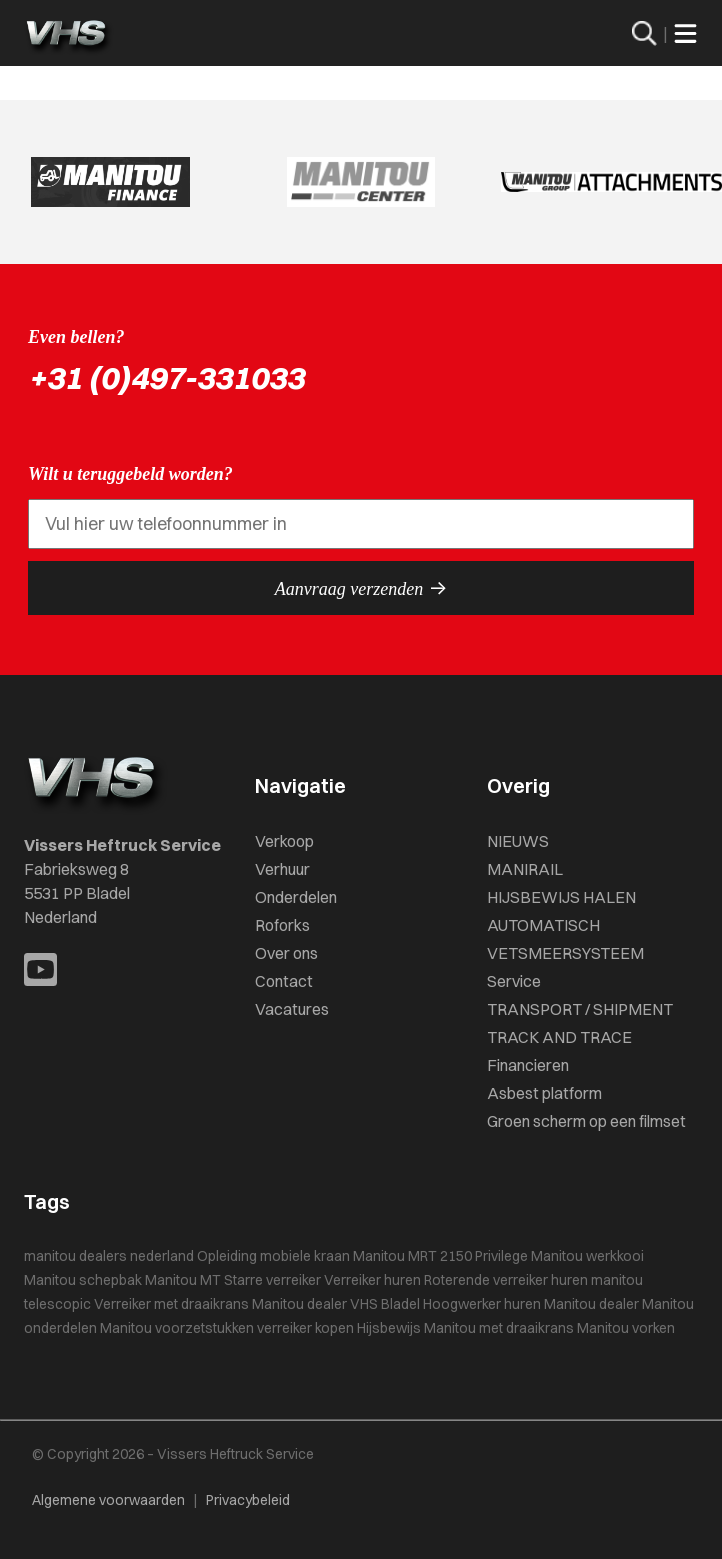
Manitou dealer (591, 1304)
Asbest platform (544, 1093)
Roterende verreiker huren (506, 1280)
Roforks (282, 925)
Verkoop (284, 841)
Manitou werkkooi (587, 1256)
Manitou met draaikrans (499, 1328)
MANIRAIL (525, 869)
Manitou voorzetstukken (177, 1328)
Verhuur (282, 869)
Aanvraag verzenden (361, 588)
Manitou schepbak (83, 1280)
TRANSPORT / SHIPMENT (580, 1009)
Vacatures (292, 1009)
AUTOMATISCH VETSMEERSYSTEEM (565, 939)
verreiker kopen (305, 1328)
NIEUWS (518, 841)
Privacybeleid (248, 1500)
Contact (284, 981)
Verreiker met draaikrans (171, 1304)
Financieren (528, 1065)
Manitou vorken (626, 1328)
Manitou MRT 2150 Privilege (440, 1256)
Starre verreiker (272, 1280)
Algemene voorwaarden (108, 1500)
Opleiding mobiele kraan (273, 1256)
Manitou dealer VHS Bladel (336, 1304)
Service (514, 981)
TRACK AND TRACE (559, 1037)
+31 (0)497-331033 (166, 377)
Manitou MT (183, 1280)
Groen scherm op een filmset (586, 1121)
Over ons (286, 953)
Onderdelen (296, 897)
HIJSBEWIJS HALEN (561, 897)
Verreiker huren (372, 1280)
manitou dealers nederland (109, 1256)
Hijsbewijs (389, 1328)
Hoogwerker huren (482, 1304)
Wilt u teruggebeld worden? (130, 474)
